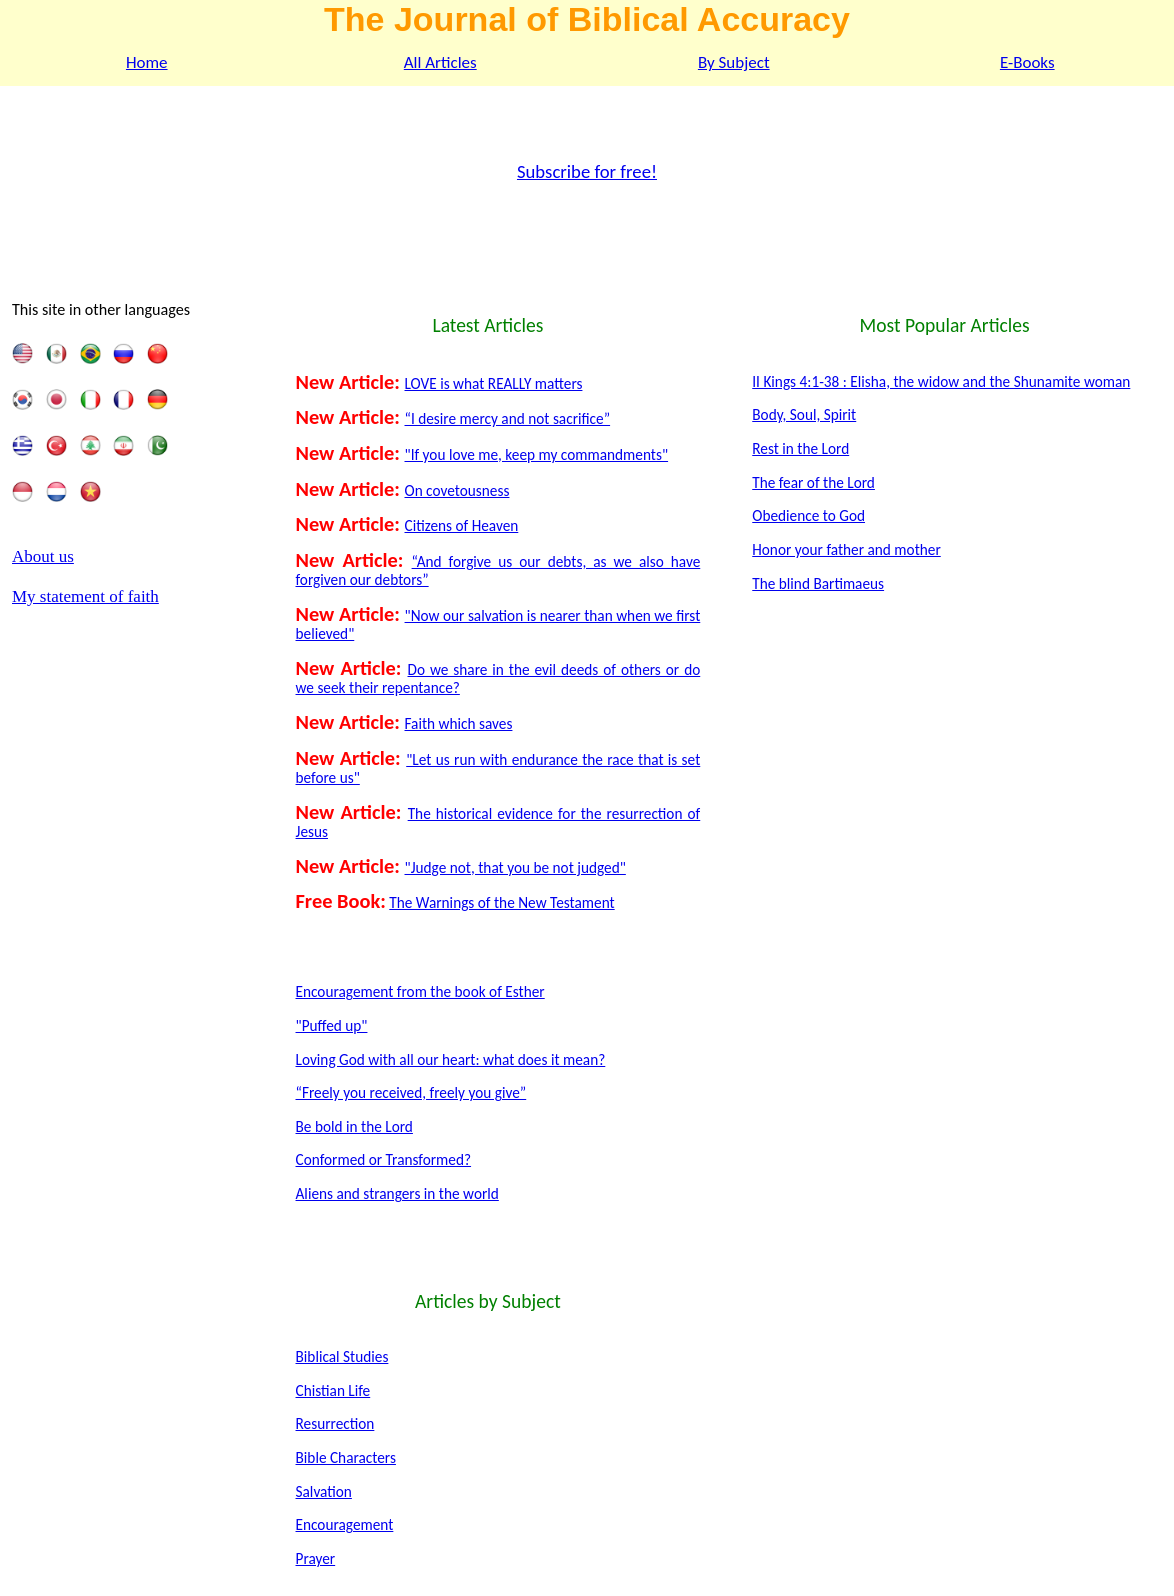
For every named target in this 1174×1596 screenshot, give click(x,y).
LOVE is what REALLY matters (494, 383)
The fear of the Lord (813, 482)
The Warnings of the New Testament (501, 902)
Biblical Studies (342, 1356)
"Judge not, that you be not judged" (515, 867)
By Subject (734, 62)
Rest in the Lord (800, 448)
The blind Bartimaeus (818, 583)
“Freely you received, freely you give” (411, 1092)
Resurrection (335, 1423)
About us (43, 556)
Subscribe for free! (587, 171)
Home (147, 62)
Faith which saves (459, 723)
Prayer (316, 1558)
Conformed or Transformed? (384, 1159)
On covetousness (457, 490)
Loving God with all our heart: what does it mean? (451, 1059)
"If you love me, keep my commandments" (537, 454)
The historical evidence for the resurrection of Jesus (498, 822)
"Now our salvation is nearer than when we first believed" (498, 624)
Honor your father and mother (846, 549)
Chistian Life (333, 1390)
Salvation (324, 1491)
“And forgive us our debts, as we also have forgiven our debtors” (498, 570)
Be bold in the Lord (354, 1126)
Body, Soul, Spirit (804, 414)
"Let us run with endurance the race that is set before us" (498, 768)
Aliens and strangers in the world (397, 1193)
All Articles (440, 62)
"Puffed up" (332, 1025)
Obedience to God (808, 515)
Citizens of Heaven (462, 525)
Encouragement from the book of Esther (420, 991)
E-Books (1027, 62)
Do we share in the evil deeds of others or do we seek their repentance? (498, 678)
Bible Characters (346, 1457)
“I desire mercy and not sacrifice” (508, 418)
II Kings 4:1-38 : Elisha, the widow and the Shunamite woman (941, 381)
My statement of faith (85, 596)
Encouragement (345, 1524)
